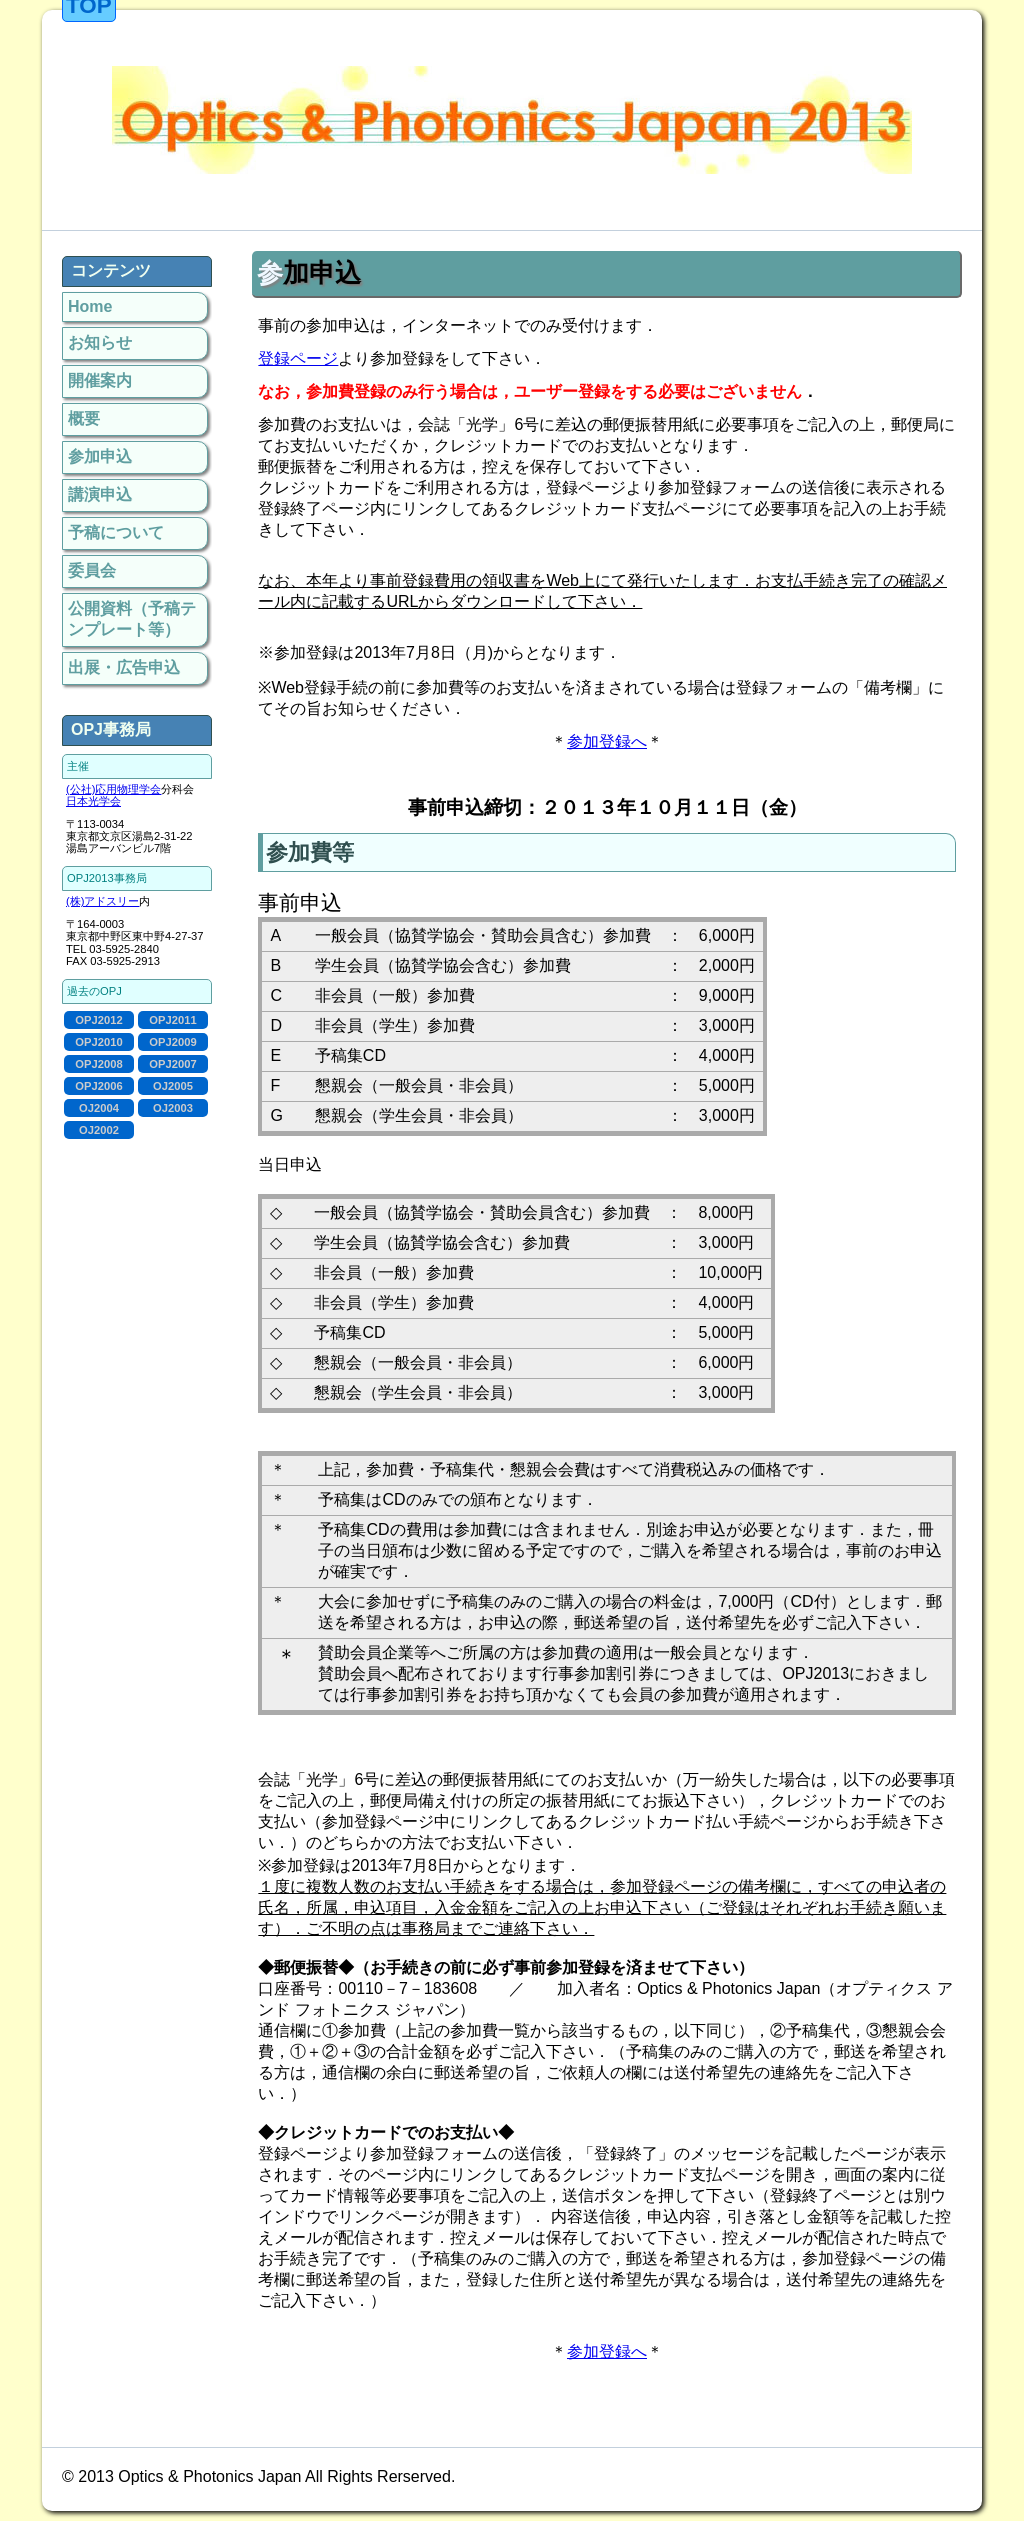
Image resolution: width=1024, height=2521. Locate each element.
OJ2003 (173, 1108)
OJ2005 (173, 1086)
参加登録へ (607, 741)
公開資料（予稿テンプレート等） (132, 619)
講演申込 (100, 494)
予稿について (116, 532)
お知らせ (100, 342)
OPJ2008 (98, 1064)
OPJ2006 (98, 1086)
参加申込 (100, 456)
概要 (84, 418)
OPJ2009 (172, 1042)
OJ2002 (99, 1130)
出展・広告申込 (124, 667)
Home (90, 306)
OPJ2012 (98, 1020)
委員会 (92, 570)
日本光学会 (93, 801)
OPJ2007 (172, 1064)
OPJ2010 (98, 1042)
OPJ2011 (172, 1020)
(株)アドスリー (102, 901)
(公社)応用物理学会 (113, 789)
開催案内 (100, 380)
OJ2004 (99, 1108)
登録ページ (298, 358)
